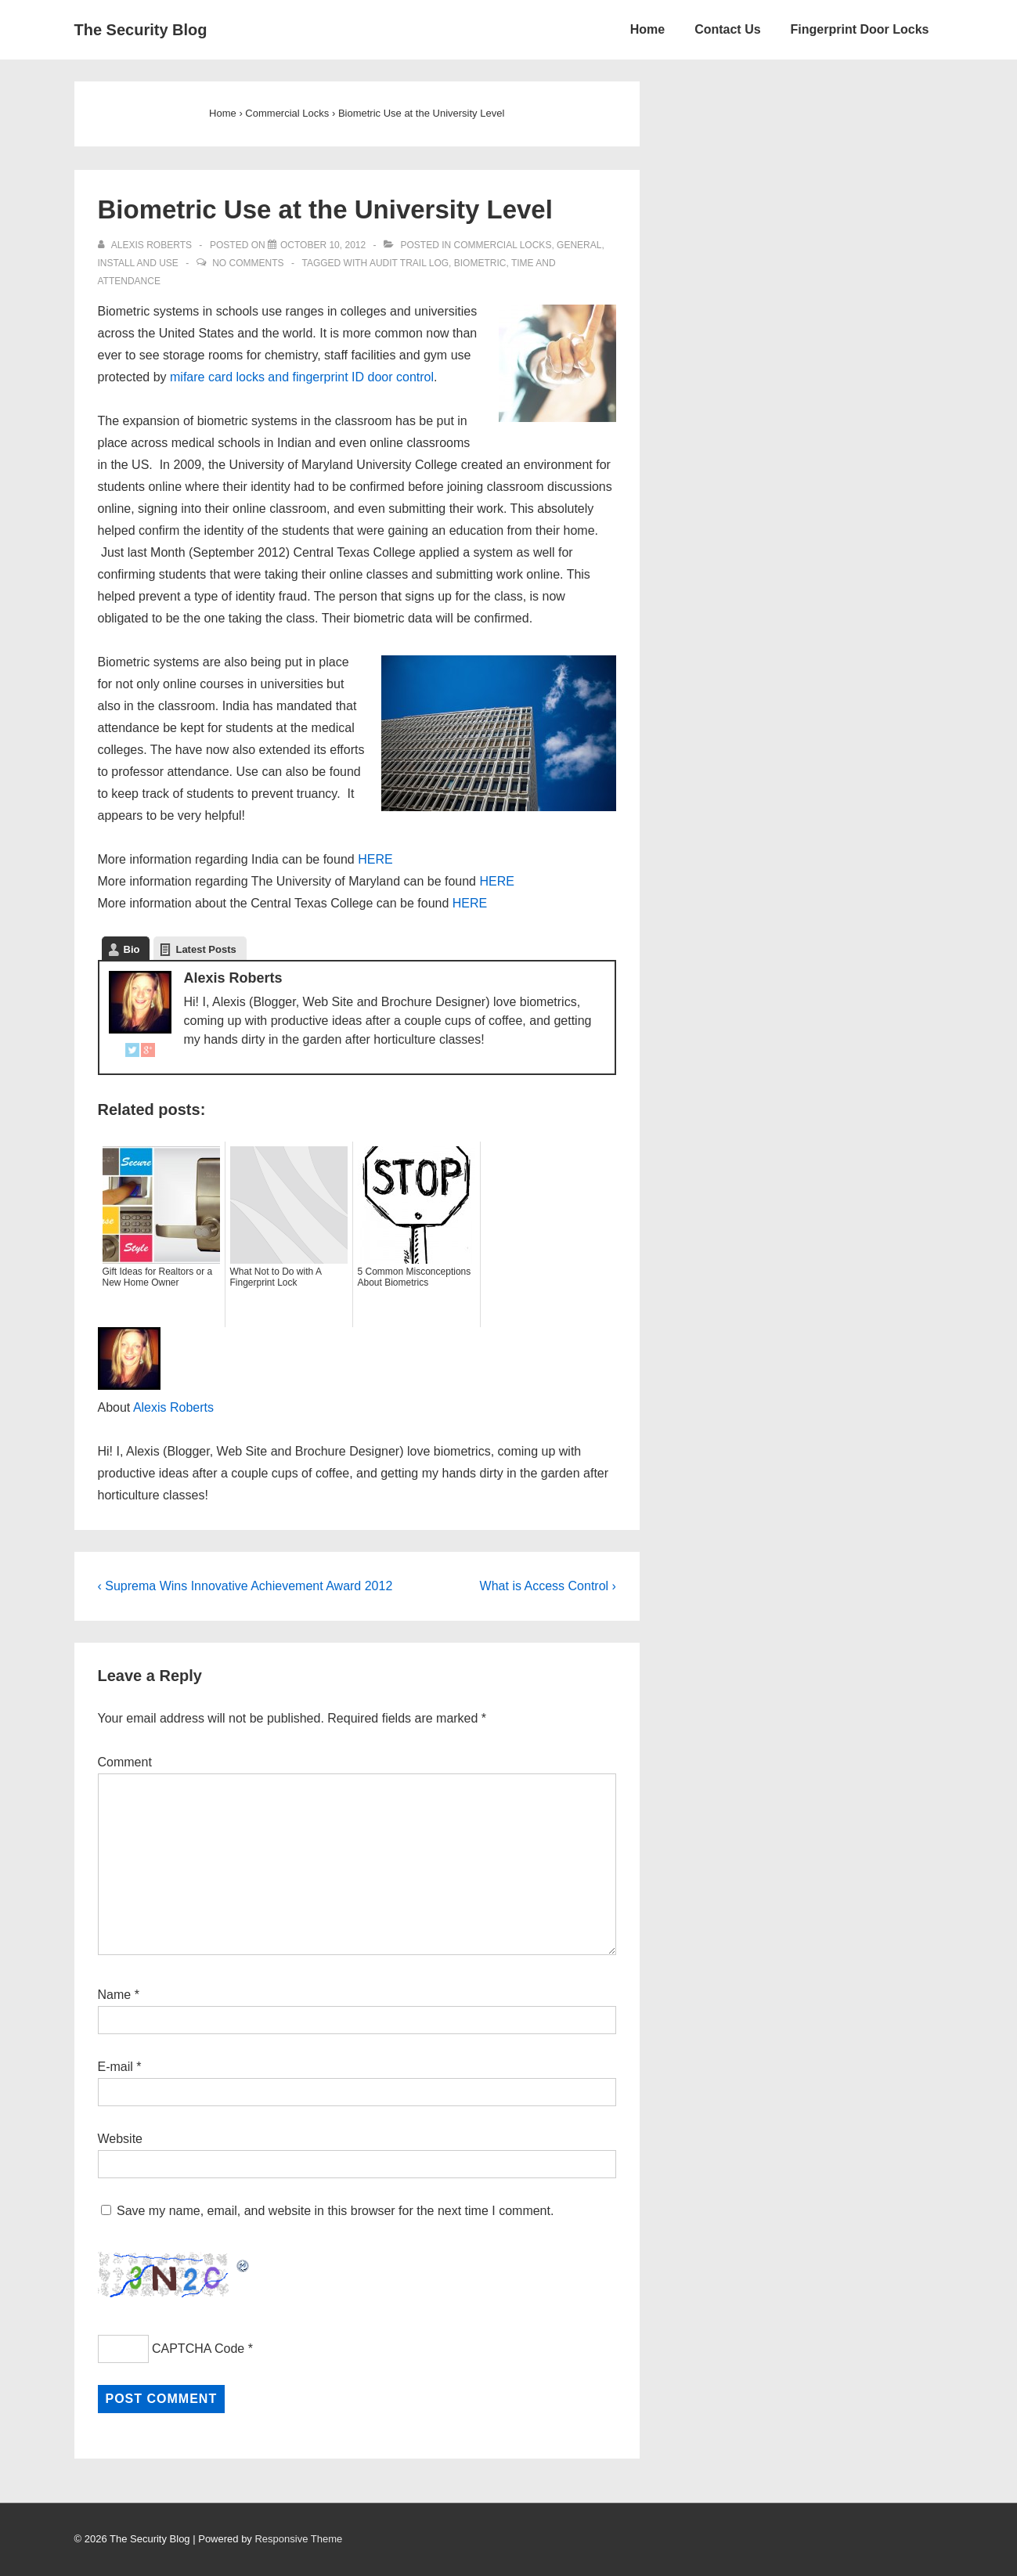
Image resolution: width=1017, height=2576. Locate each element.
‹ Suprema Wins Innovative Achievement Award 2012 (245, 1586)
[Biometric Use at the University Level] (323, 245)
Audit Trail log (409, 263)
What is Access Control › (548, 1586)
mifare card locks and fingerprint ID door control (302, 377)
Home (647, 29)
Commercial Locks (502, 245)
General (579, 245)
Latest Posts (205, 949)
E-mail (115, 2066)
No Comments (247, 263)
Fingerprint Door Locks (860, 29)
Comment (125, 1762)
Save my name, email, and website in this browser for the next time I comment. (335, 2210)
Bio (132, 949)
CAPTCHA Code (198, 2348)
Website (120, 2138)
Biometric (480, 263)
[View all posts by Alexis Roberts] (146, 245)
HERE (375, 859)
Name (115, 1994)
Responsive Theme (298, 2539)
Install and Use (138, 263)
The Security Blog (140, 29)
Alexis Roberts (173, 1407)
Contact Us (727, 29)
